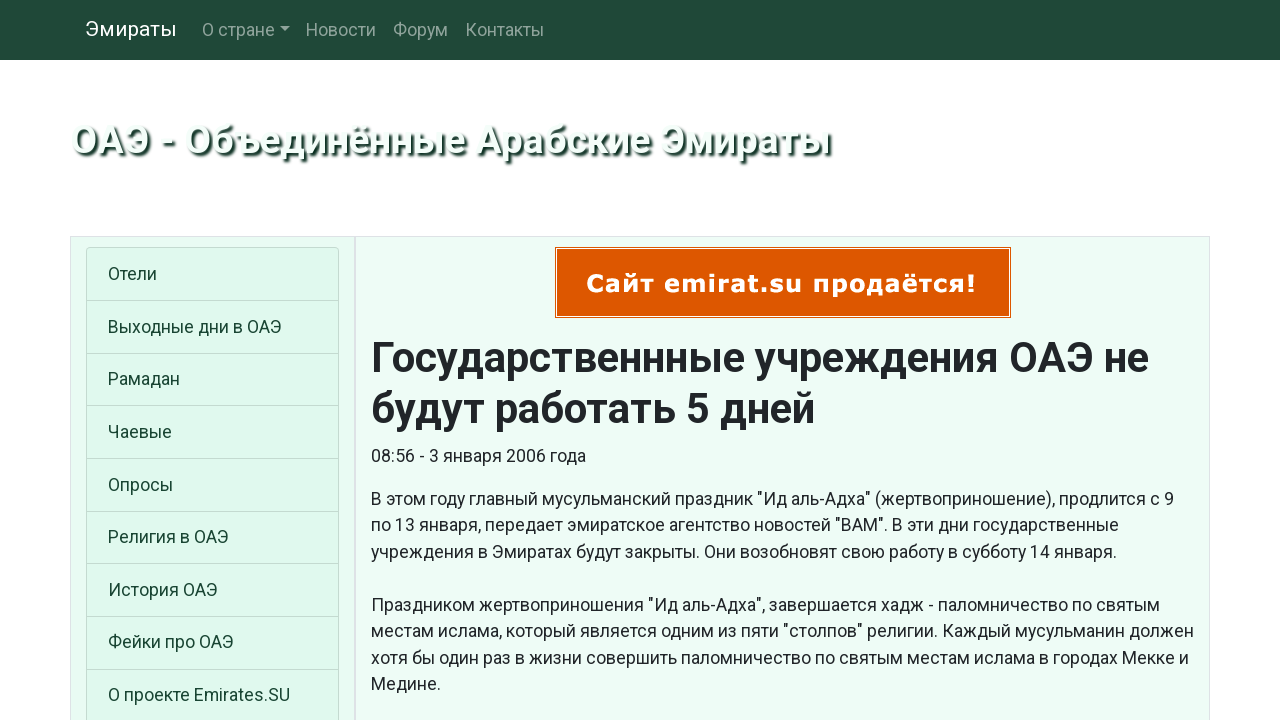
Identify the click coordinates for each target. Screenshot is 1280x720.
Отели (132, 274)
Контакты (504, 30)
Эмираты (131, 29)
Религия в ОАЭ (168, 537)
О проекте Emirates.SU (199, 695)
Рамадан (144, 379)
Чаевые (140, 432)
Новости (341, 30)
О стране (238, 30)
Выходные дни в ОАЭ (195, 327)
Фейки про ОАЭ (171, 642)
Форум (420, 30)
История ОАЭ (163, 590)
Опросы (140, 485)
